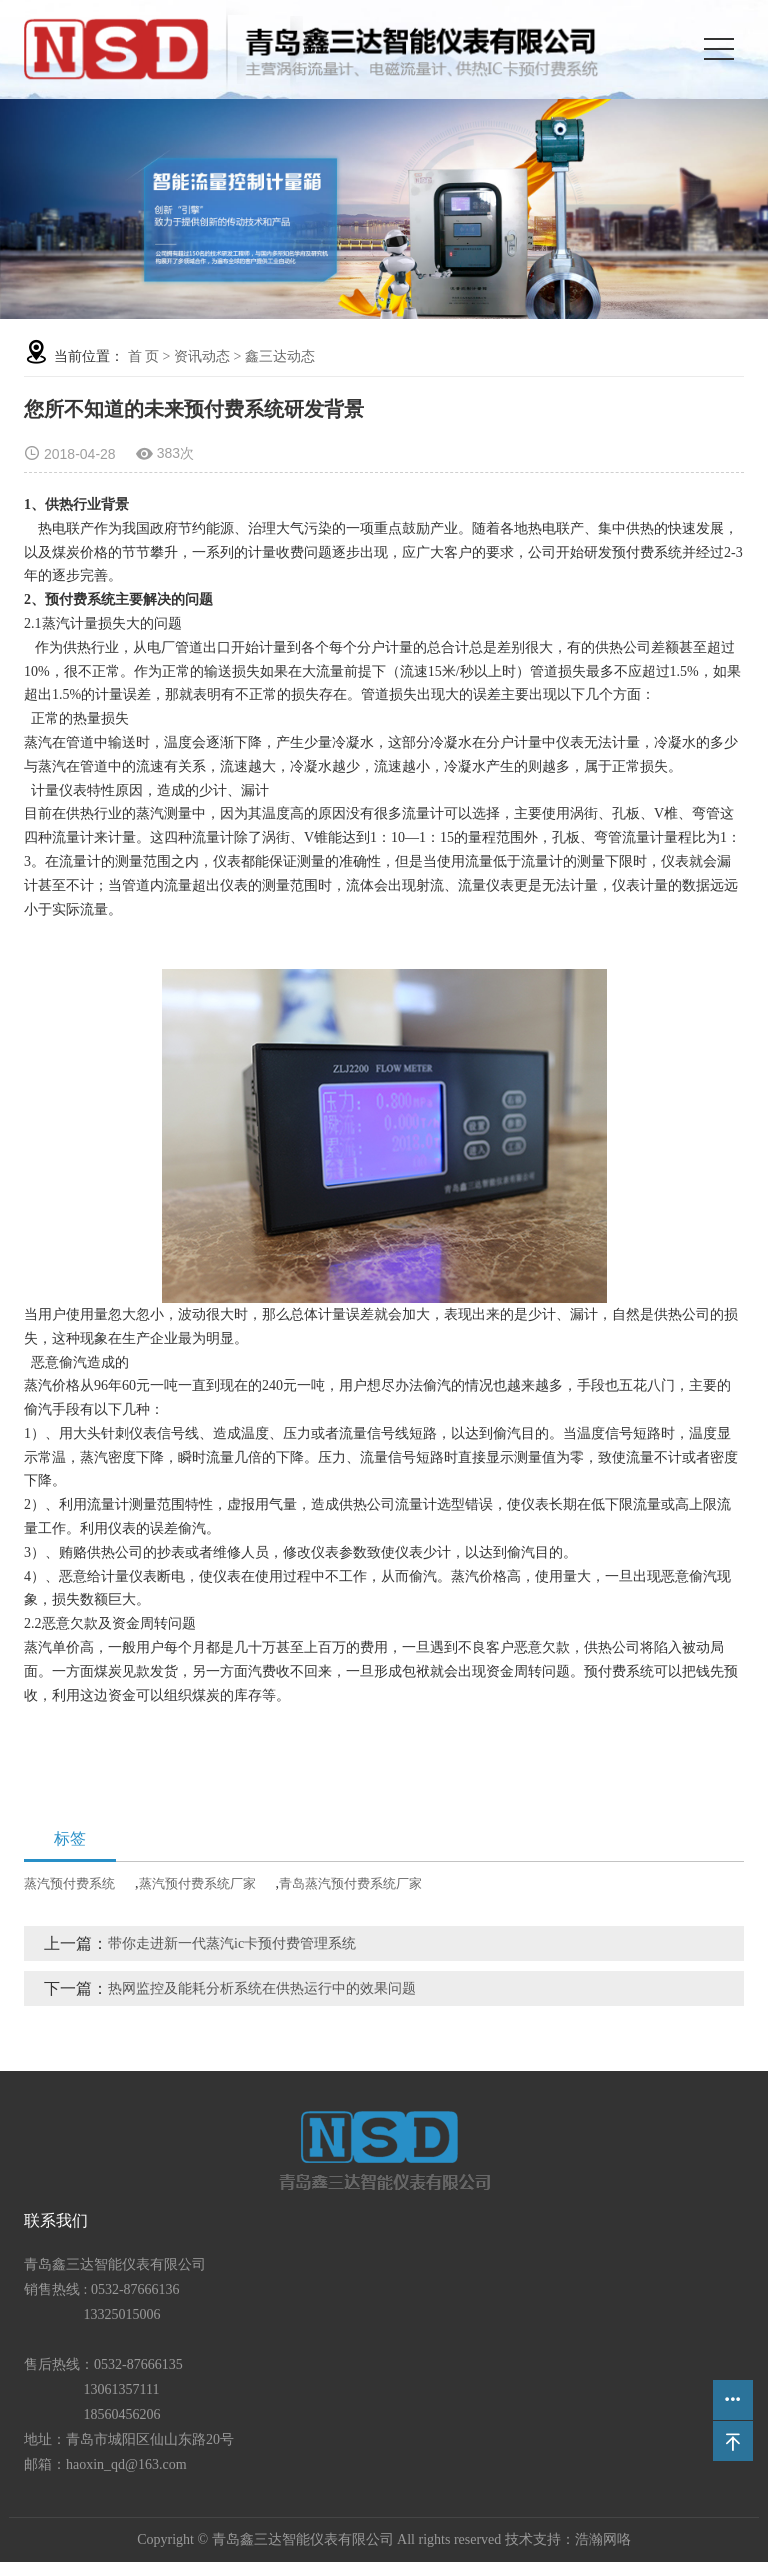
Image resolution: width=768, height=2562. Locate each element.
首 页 (144, 356)
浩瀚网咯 (603, 2539)
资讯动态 (202, 356)
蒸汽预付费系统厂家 (197, 1883)
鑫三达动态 (280, 356)
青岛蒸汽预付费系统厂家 (350, 1883)
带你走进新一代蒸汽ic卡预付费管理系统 (232, 1943)
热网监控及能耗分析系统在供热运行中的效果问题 (262, 1988)
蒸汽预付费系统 (69, 1883)
